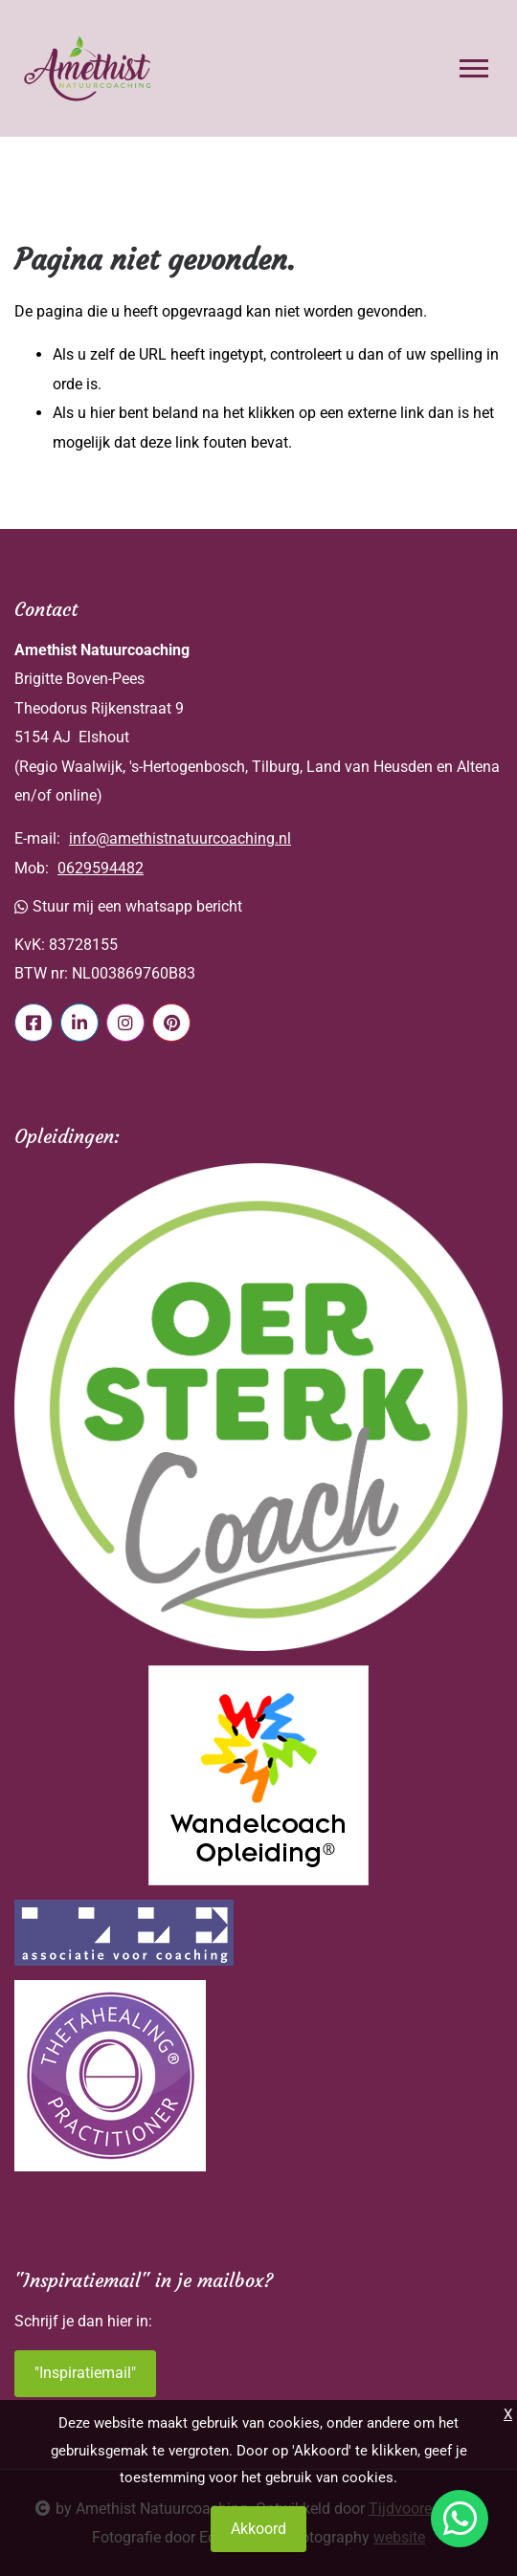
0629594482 (100, 868)
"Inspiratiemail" (85, 2373)
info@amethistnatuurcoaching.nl (180, 838)
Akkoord (258, 2529)
